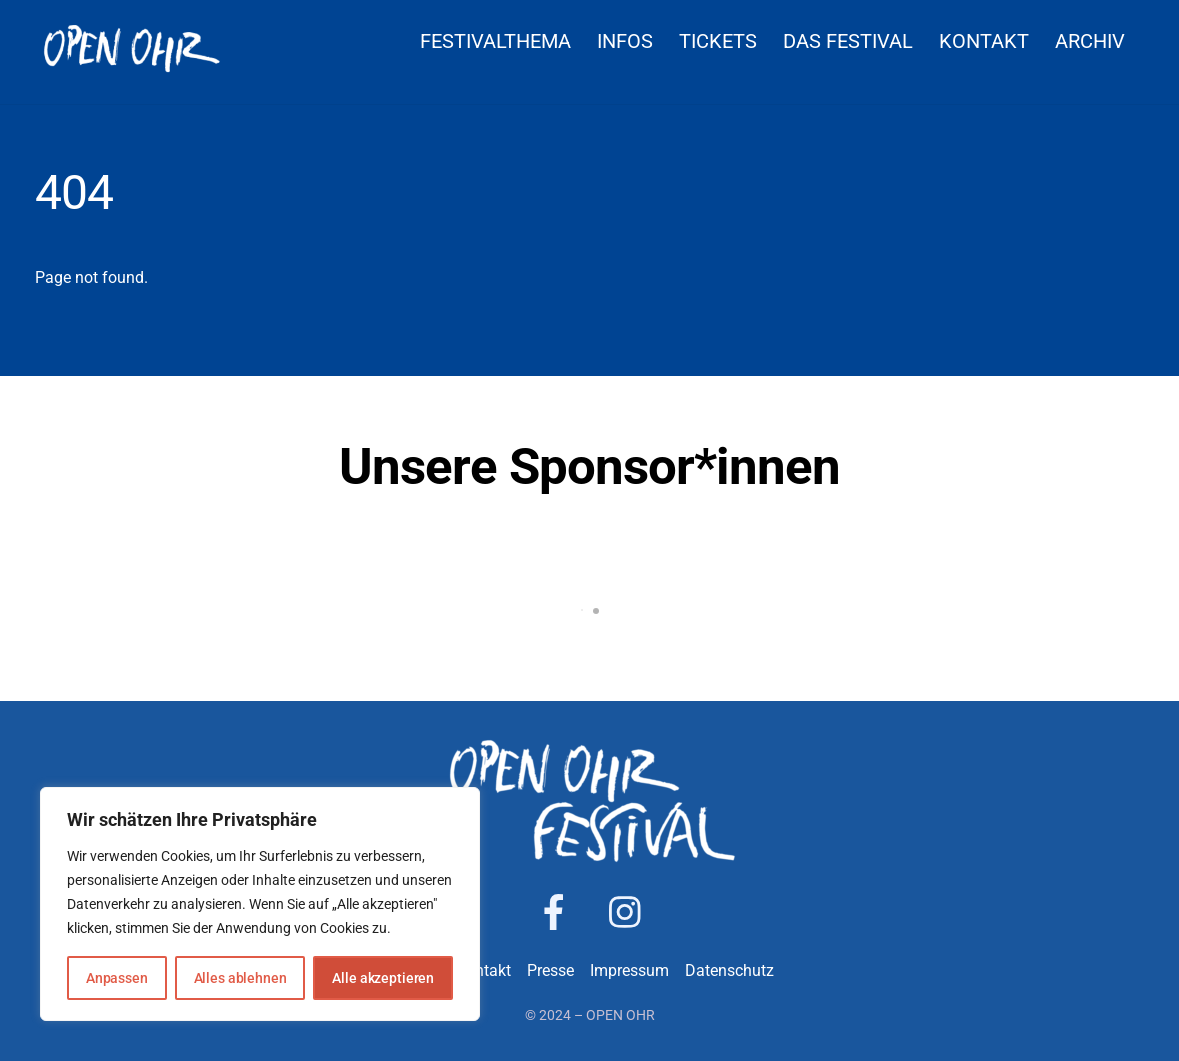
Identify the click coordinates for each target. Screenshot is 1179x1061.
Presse (550, 970)
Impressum (629, 970)
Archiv (1090, 41)
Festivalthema (495, 41)
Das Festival (848, 41)
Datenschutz (729, 970)
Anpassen (117, 978)
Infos (625, 41)
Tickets (718, 41)
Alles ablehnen (240, 978)
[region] (260, 904)
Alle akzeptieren (383, 978)
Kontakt (984, 41)
